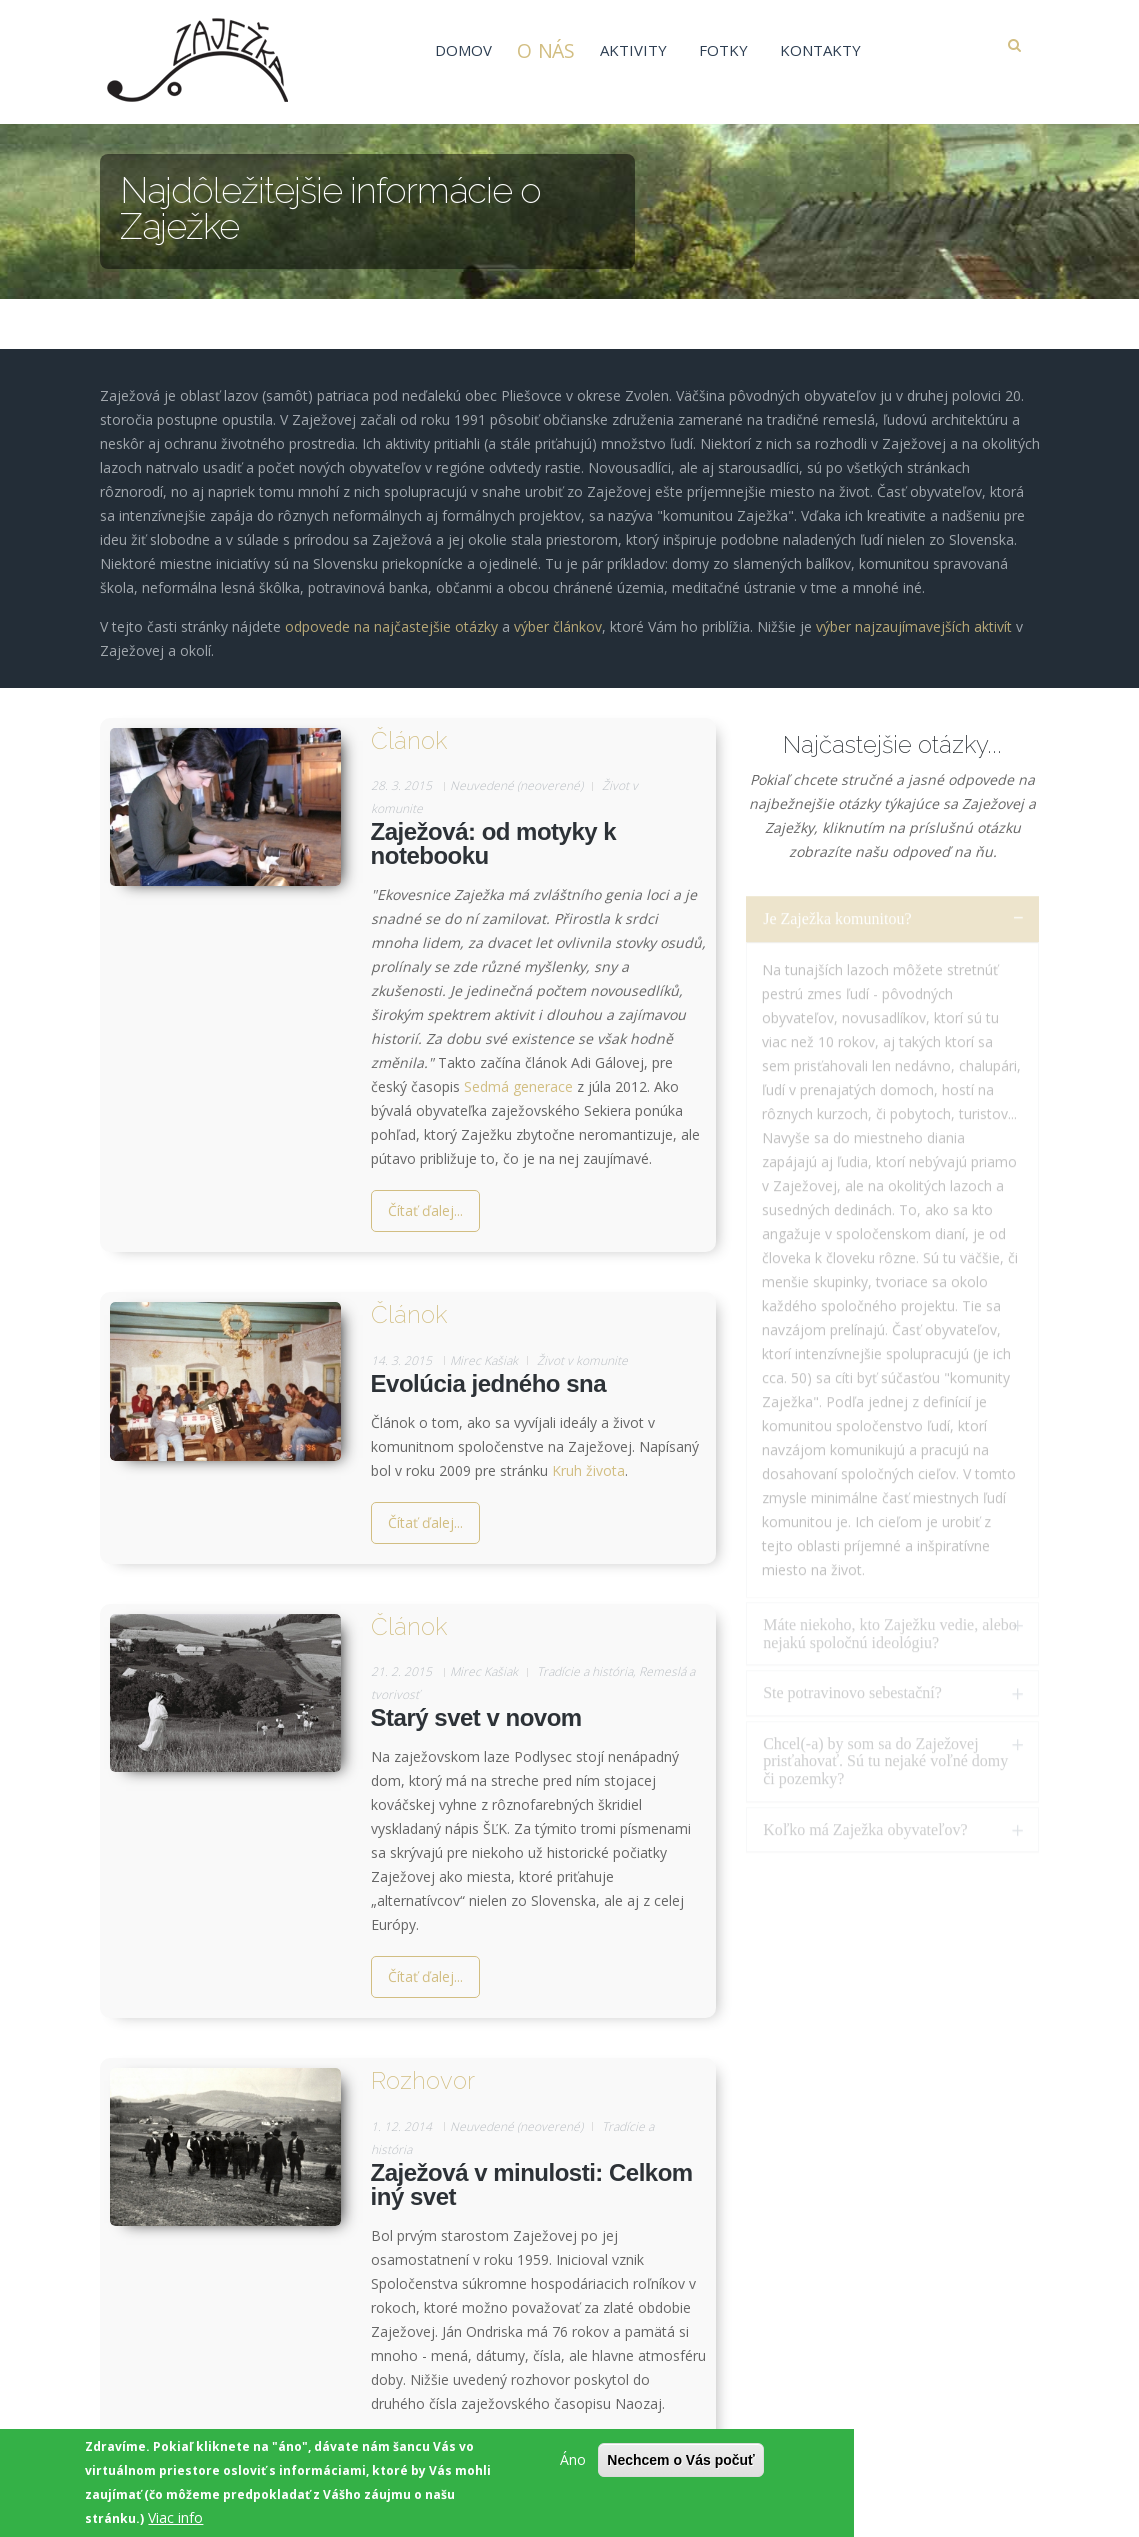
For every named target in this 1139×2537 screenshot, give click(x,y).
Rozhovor (423, 2080)
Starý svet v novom (476, 1717)
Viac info (175, 2519)
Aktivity (633, 50)
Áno (573, 2461)
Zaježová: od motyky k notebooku (494, 843)
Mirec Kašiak (484, 1360)
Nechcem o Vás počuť (681, 2462)
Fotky (723, 50)
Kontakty (820, 50)
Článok (409, 740)
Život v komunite (582, 1360)
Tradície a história (585, 1671)
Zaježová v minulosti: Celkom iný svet (532, 2184)
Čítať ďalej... (425, 1210)
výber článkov (558, 611)
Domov (463, 50)
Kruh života (588, 1470)
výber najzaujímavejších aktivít (914, 611)
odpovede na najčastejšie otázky (391, 611)
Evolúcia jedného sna (488, 1383)
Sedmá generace (518, 1086)
